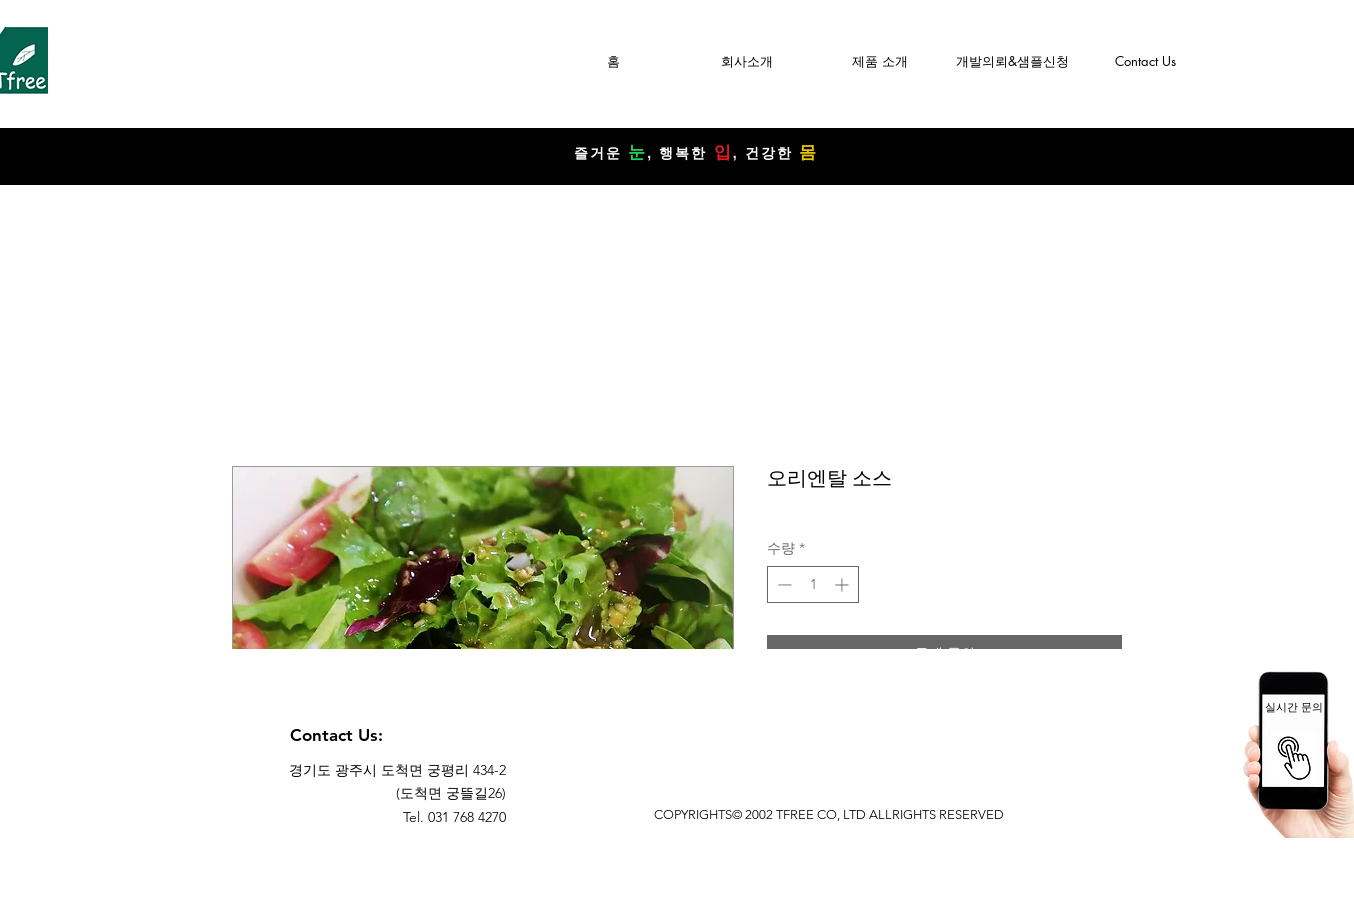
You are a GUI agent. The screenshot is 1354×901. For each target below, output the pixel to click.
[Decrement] (782, 584)
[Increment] (843, 584)
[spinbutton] (813, 584)
